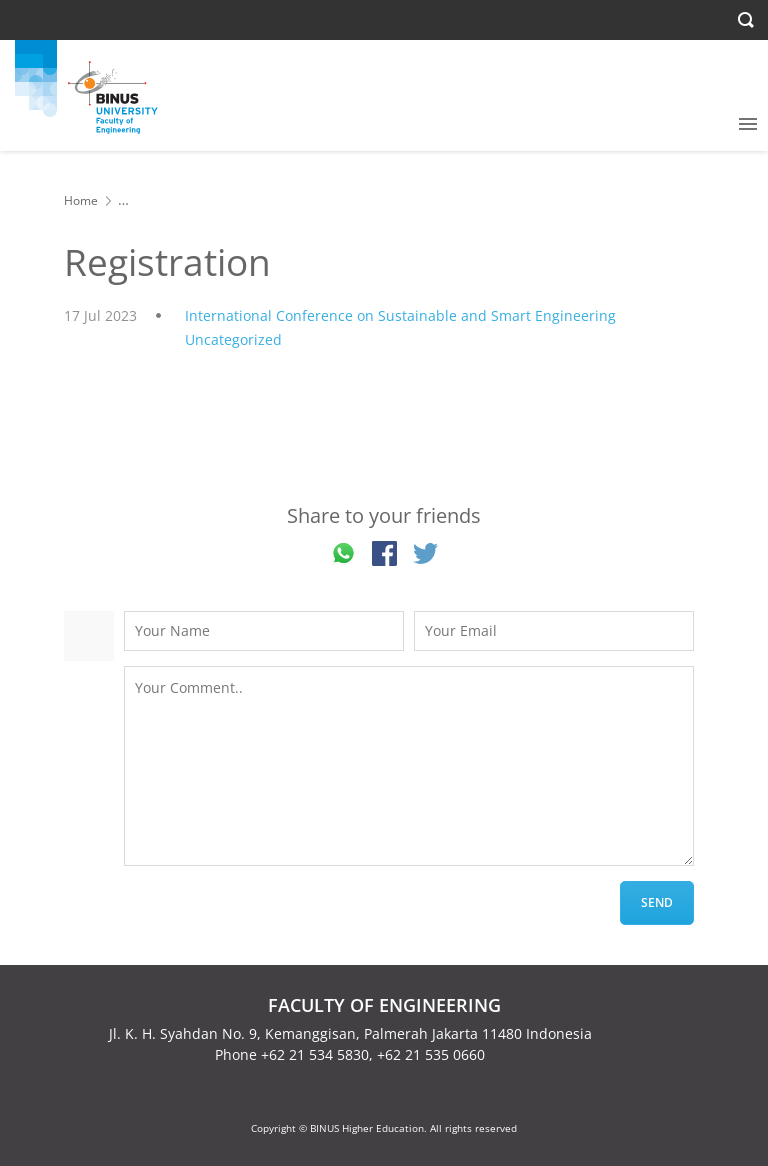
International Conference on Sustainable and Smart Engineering (400, 315)
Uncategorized (233, 339)
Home (81, 200)
